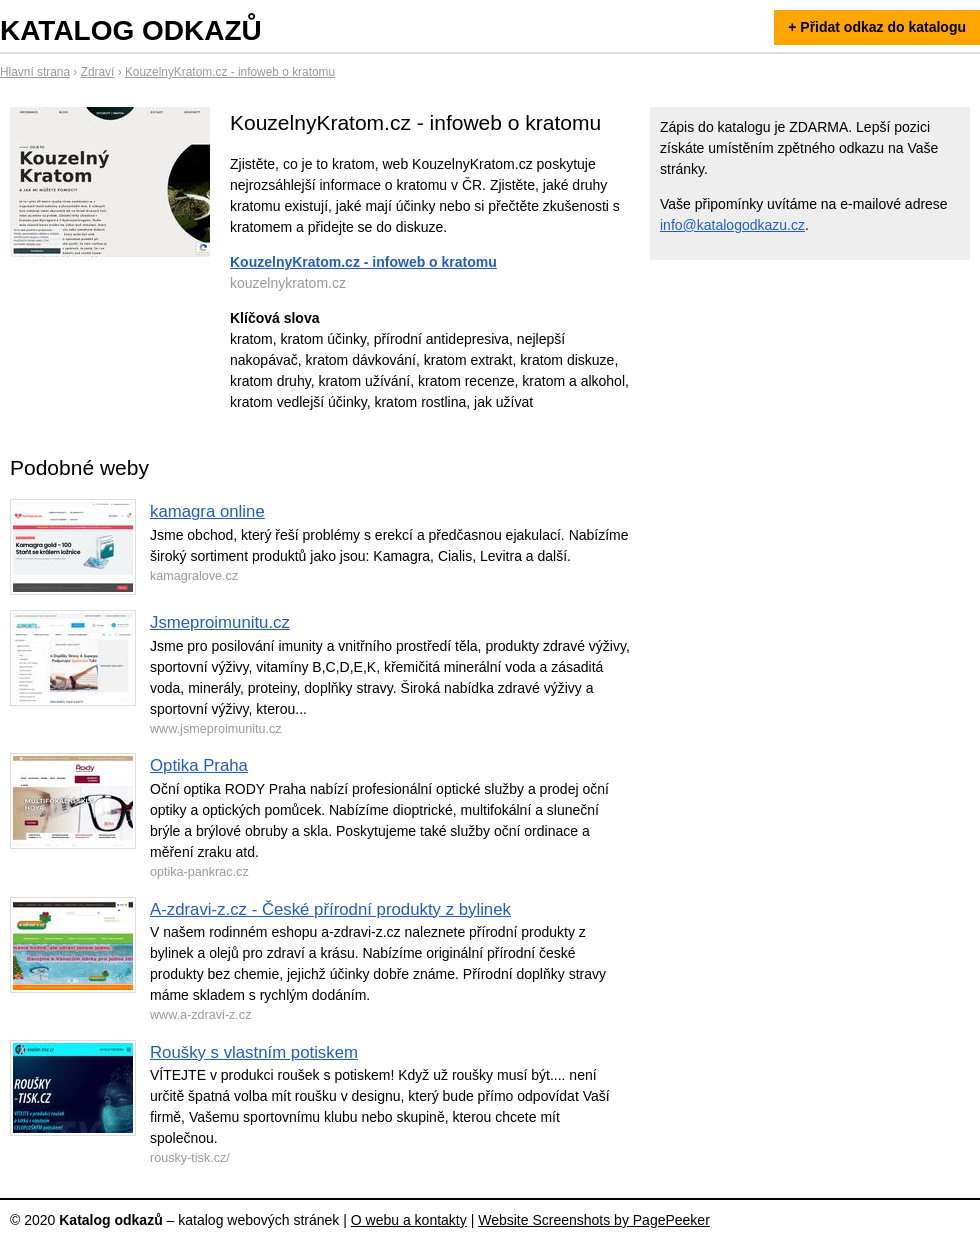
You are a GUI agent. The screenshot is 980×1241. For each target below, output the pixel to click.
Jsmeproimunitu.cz (220, 622)
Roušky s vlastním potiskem (254, 1052)
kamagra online (207, 511)
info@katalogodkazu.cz (732, 225)
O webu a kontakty (409, 1220)
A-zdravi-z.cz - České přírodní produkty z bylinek (330, 909)
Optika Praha (199, 765)
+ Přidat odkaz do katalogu (877, 27)
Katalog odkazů (131, 30)
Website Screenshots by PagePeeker (594, 1220)
